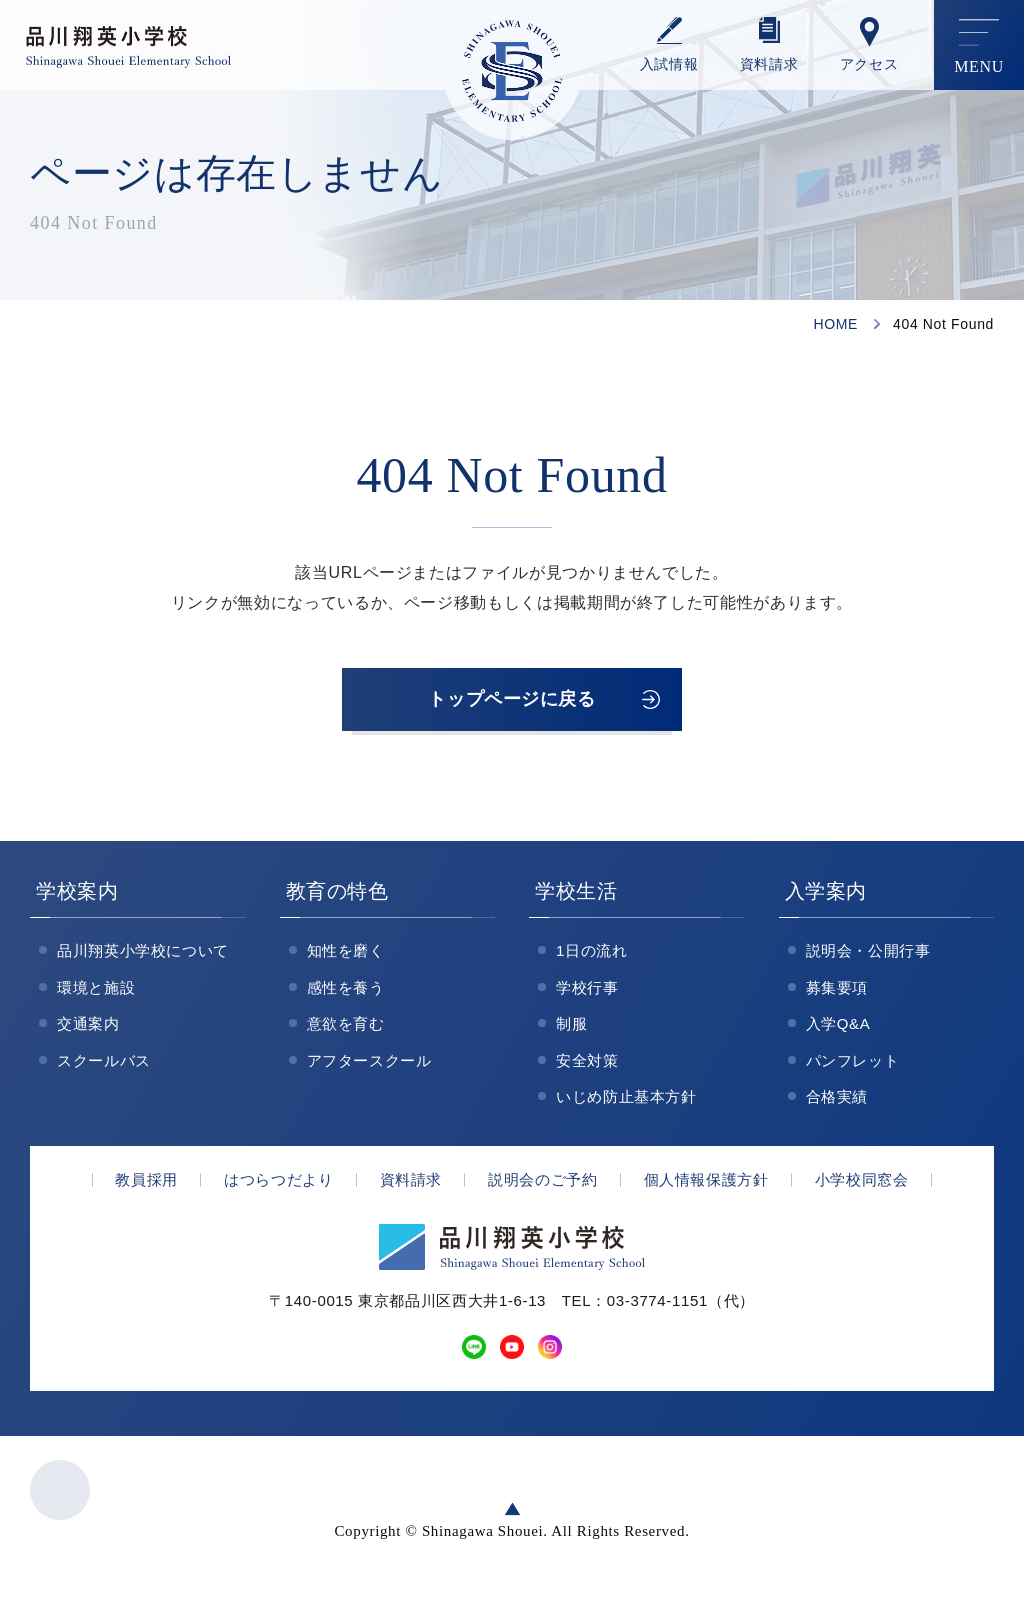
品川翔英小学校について (143, 957)
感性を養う (346, 994)
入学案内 (826, 898)
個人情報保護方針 (706, 1186)
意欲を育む (346, 1030)
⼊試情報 (669, 64)
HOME (835, 324)
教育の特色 (337, 898)
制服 (571, 1030)
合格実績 (837, 1103)
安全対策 (587, 1067)
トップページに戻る (512, 703)
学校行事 (587, 994)
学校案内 (77, 898)
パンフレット (853, 1067)
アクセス (869, 64)
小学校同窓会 (862, 1186)
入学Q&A (838, 1030)
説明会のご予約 (542, 1186)
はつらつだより (278, 1186)
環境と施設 (96, 994)
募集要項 (837, 994)
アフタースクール (369, 1067)
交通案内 (88, 1030)
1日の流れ (592, 957)
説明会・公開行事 (868, 957)
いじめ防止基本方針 (626, 1103)
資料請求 (769, 64)
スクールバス (104, 1067)
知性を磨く (346, 957)
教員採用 (146, 1186)
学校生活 (576, 898)
